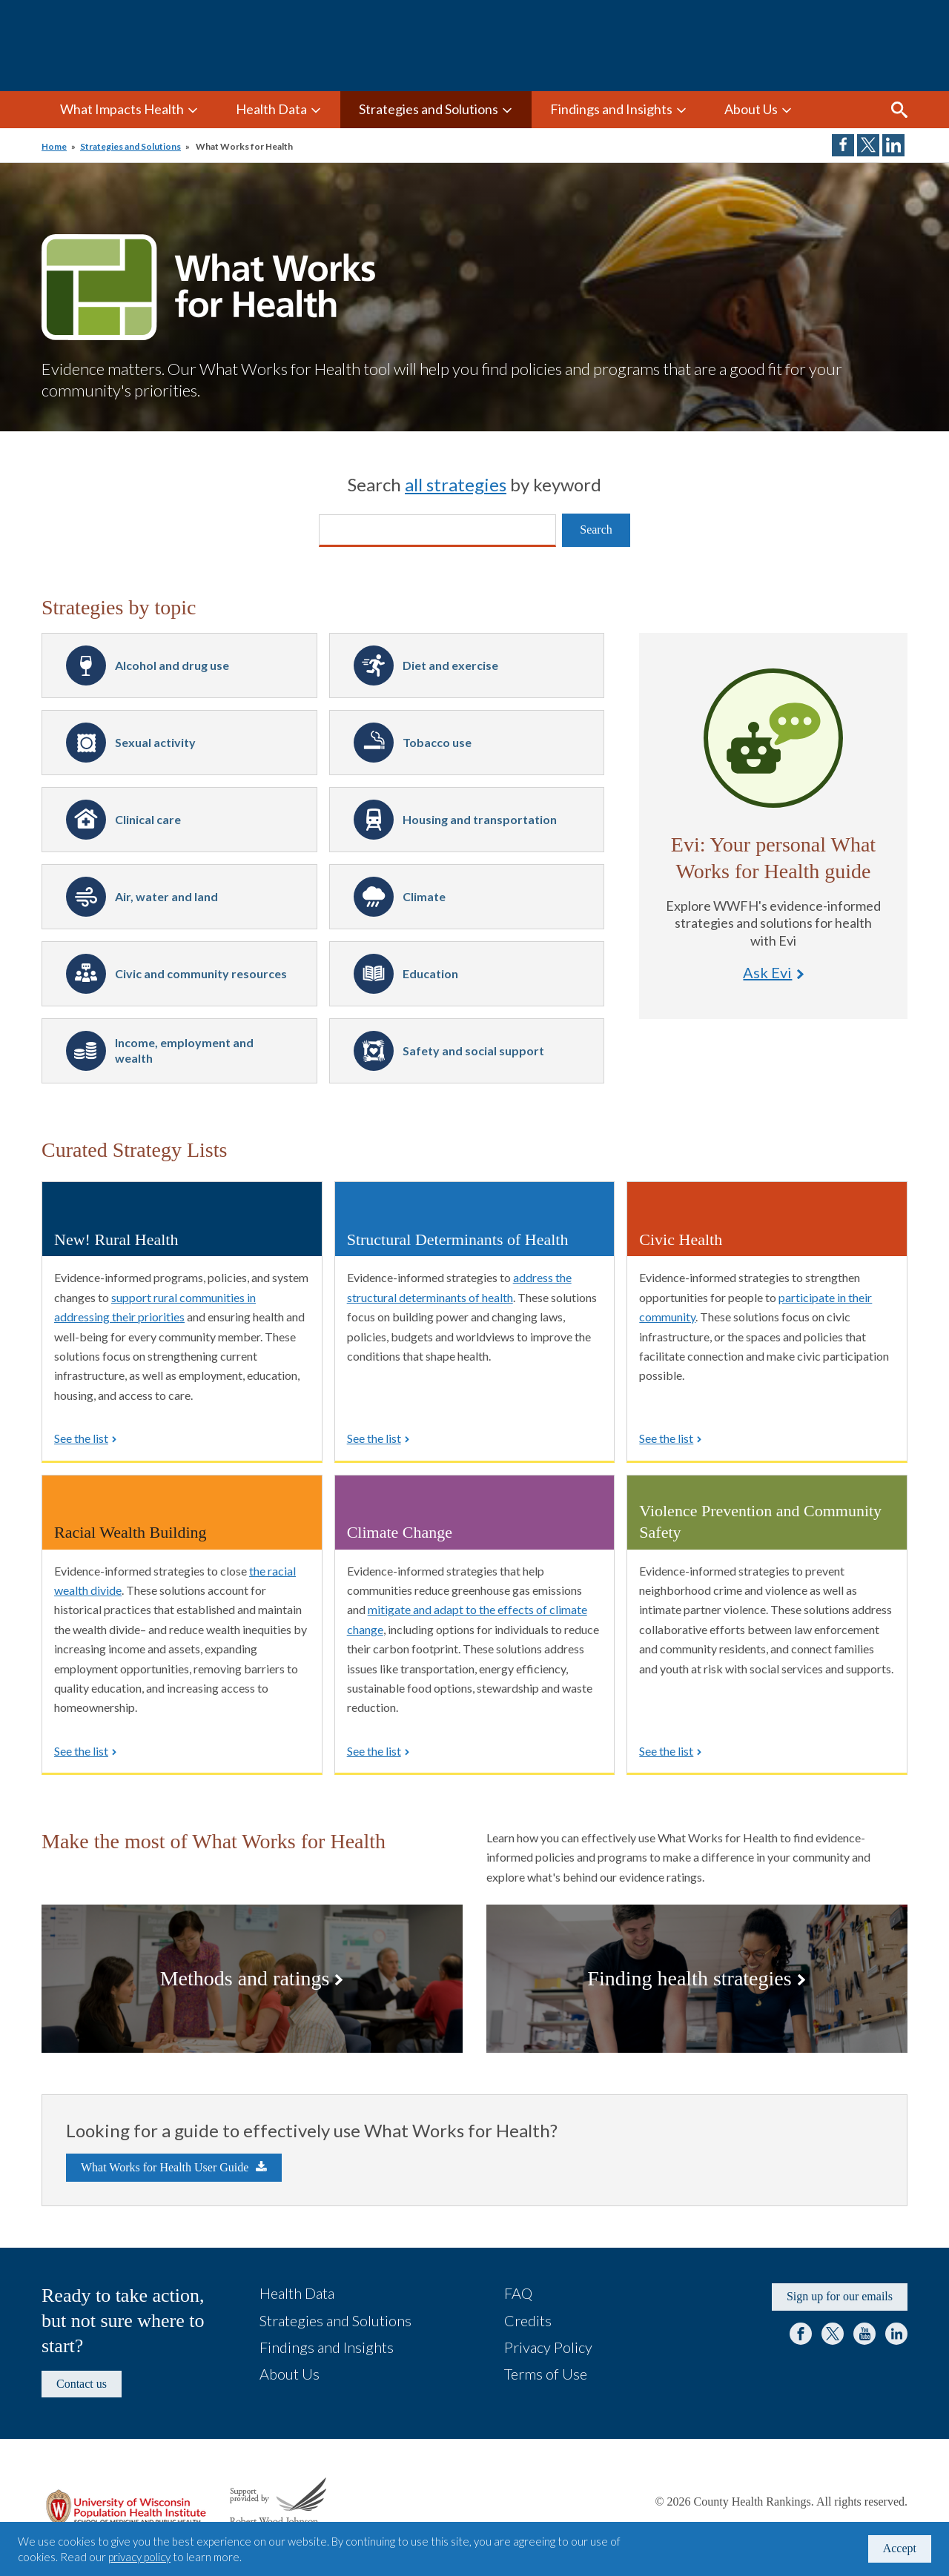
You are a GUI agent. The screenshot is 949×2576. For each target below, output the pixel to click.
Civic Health (680, 1239)
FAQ (518, 2293)
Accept (899, 2548)
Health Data (271, 109)
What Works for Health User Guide (164, 2167)
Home (54, 146)
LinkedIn (896, 2334)
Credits (528, 2320)
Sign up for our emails (840, 2296)
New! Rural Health (116, 1239)
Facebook (801, 2334)
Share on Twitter (868, 145)
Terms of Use (545, 2374)
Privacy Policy (548, 2347)
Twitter (832, 2334)
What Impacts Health (122, 109)
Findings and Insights (611, 109)
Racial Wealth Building (130, 1532)
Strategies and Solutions (428, 109)
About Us (751, 109)
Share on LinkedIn (893, 145)
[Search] (437, 530)
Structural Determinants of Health (458, 1239)
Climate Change (399, 1532)
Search (899, 110)
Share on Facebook (843, 145)
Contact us (81, 2383)
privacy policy (139, 2556)
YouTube (864, 2334)
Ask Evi (773, 738)
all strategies (455, 484)
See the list (81, 1438)
